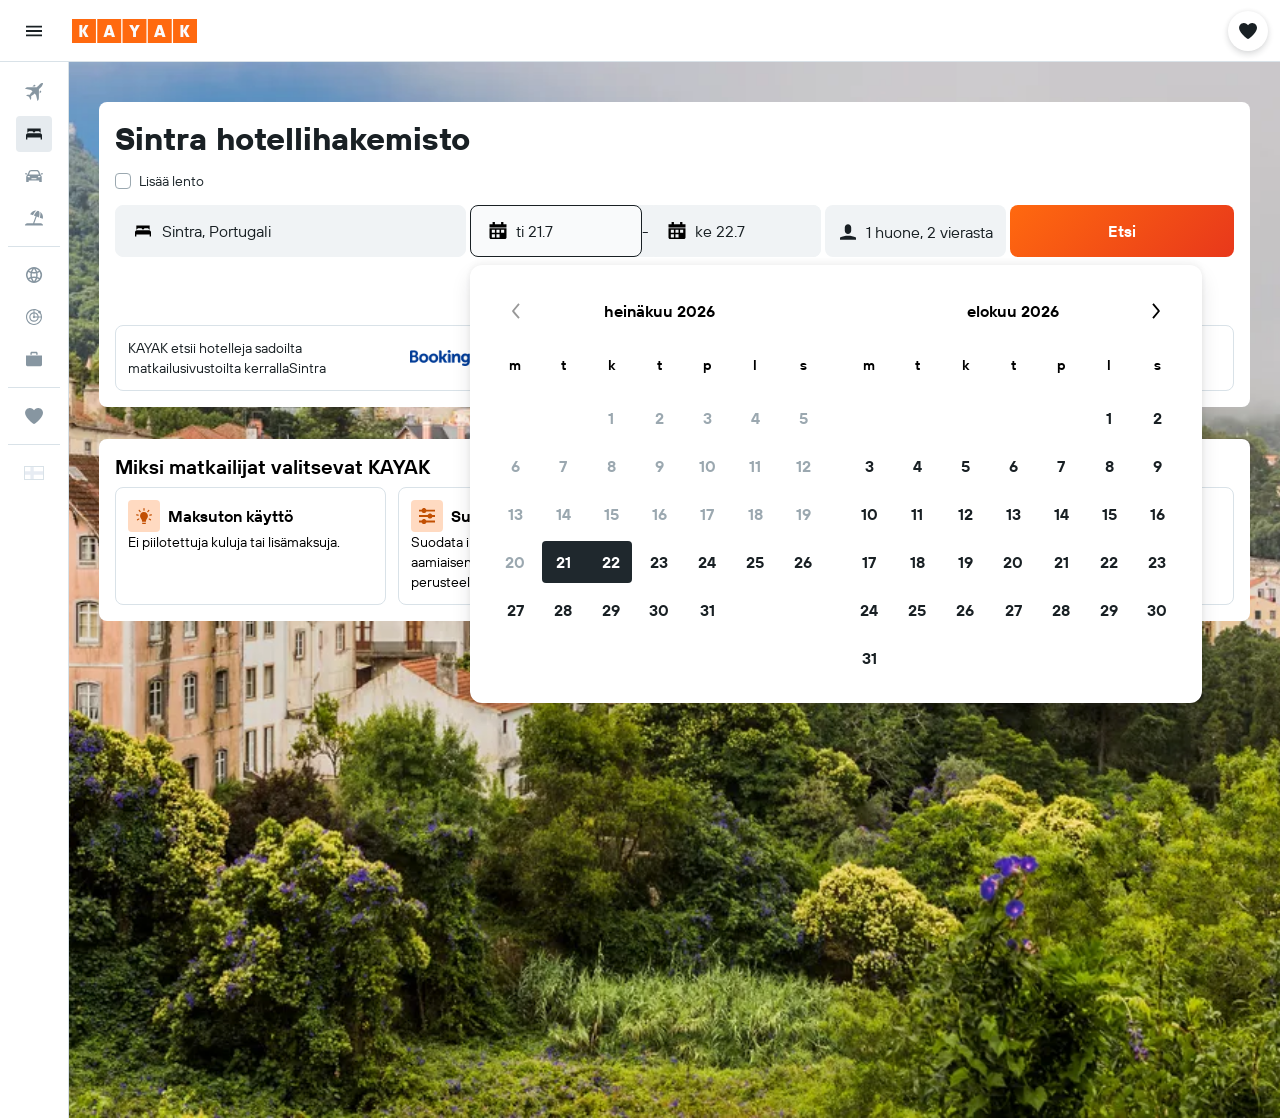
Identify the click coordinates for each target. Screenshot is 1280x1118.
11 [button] (755, 466)
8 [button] (611, 466)
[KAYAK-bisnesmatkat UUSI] (34, 359)
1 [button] (611, 418)
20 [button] (515, 562)
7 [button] (563, 466)
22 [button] (611, 562)
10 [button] (707, 466)
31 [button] (707, 610)
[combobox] (309, 231)
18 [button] (755, 514)
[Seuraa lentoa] (34, 317)
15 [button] (611, 514)
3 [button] (707, 418)
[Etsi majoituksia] (34, 134)
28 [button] (563, 610)
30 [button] (659, 610)
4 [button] (755, 418)
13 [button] (515, 514)
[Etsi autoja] (34, 176)
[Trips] (34, 416)
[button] (34, 31)
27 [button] (515, 610)
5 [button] (803, 418)
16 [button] (659, 514)
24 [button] (707, 562)
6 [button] (515, 466)
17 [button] (707, 514)
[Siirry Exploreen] (34, 275)
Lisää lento (171, 181)
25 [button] (755, 562)
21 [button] (563, 562)
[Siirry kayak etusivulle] (134, 31)
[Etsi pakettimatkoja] (34, 218)
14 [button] (563, 514)
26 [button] (803, 562)
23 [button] (659, 562)
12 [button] (803, 466)
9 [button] (659, 466)
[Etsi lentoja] (34, 92)
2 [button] (659, 418)
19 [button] (803, 514)
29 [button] (611, 610)
